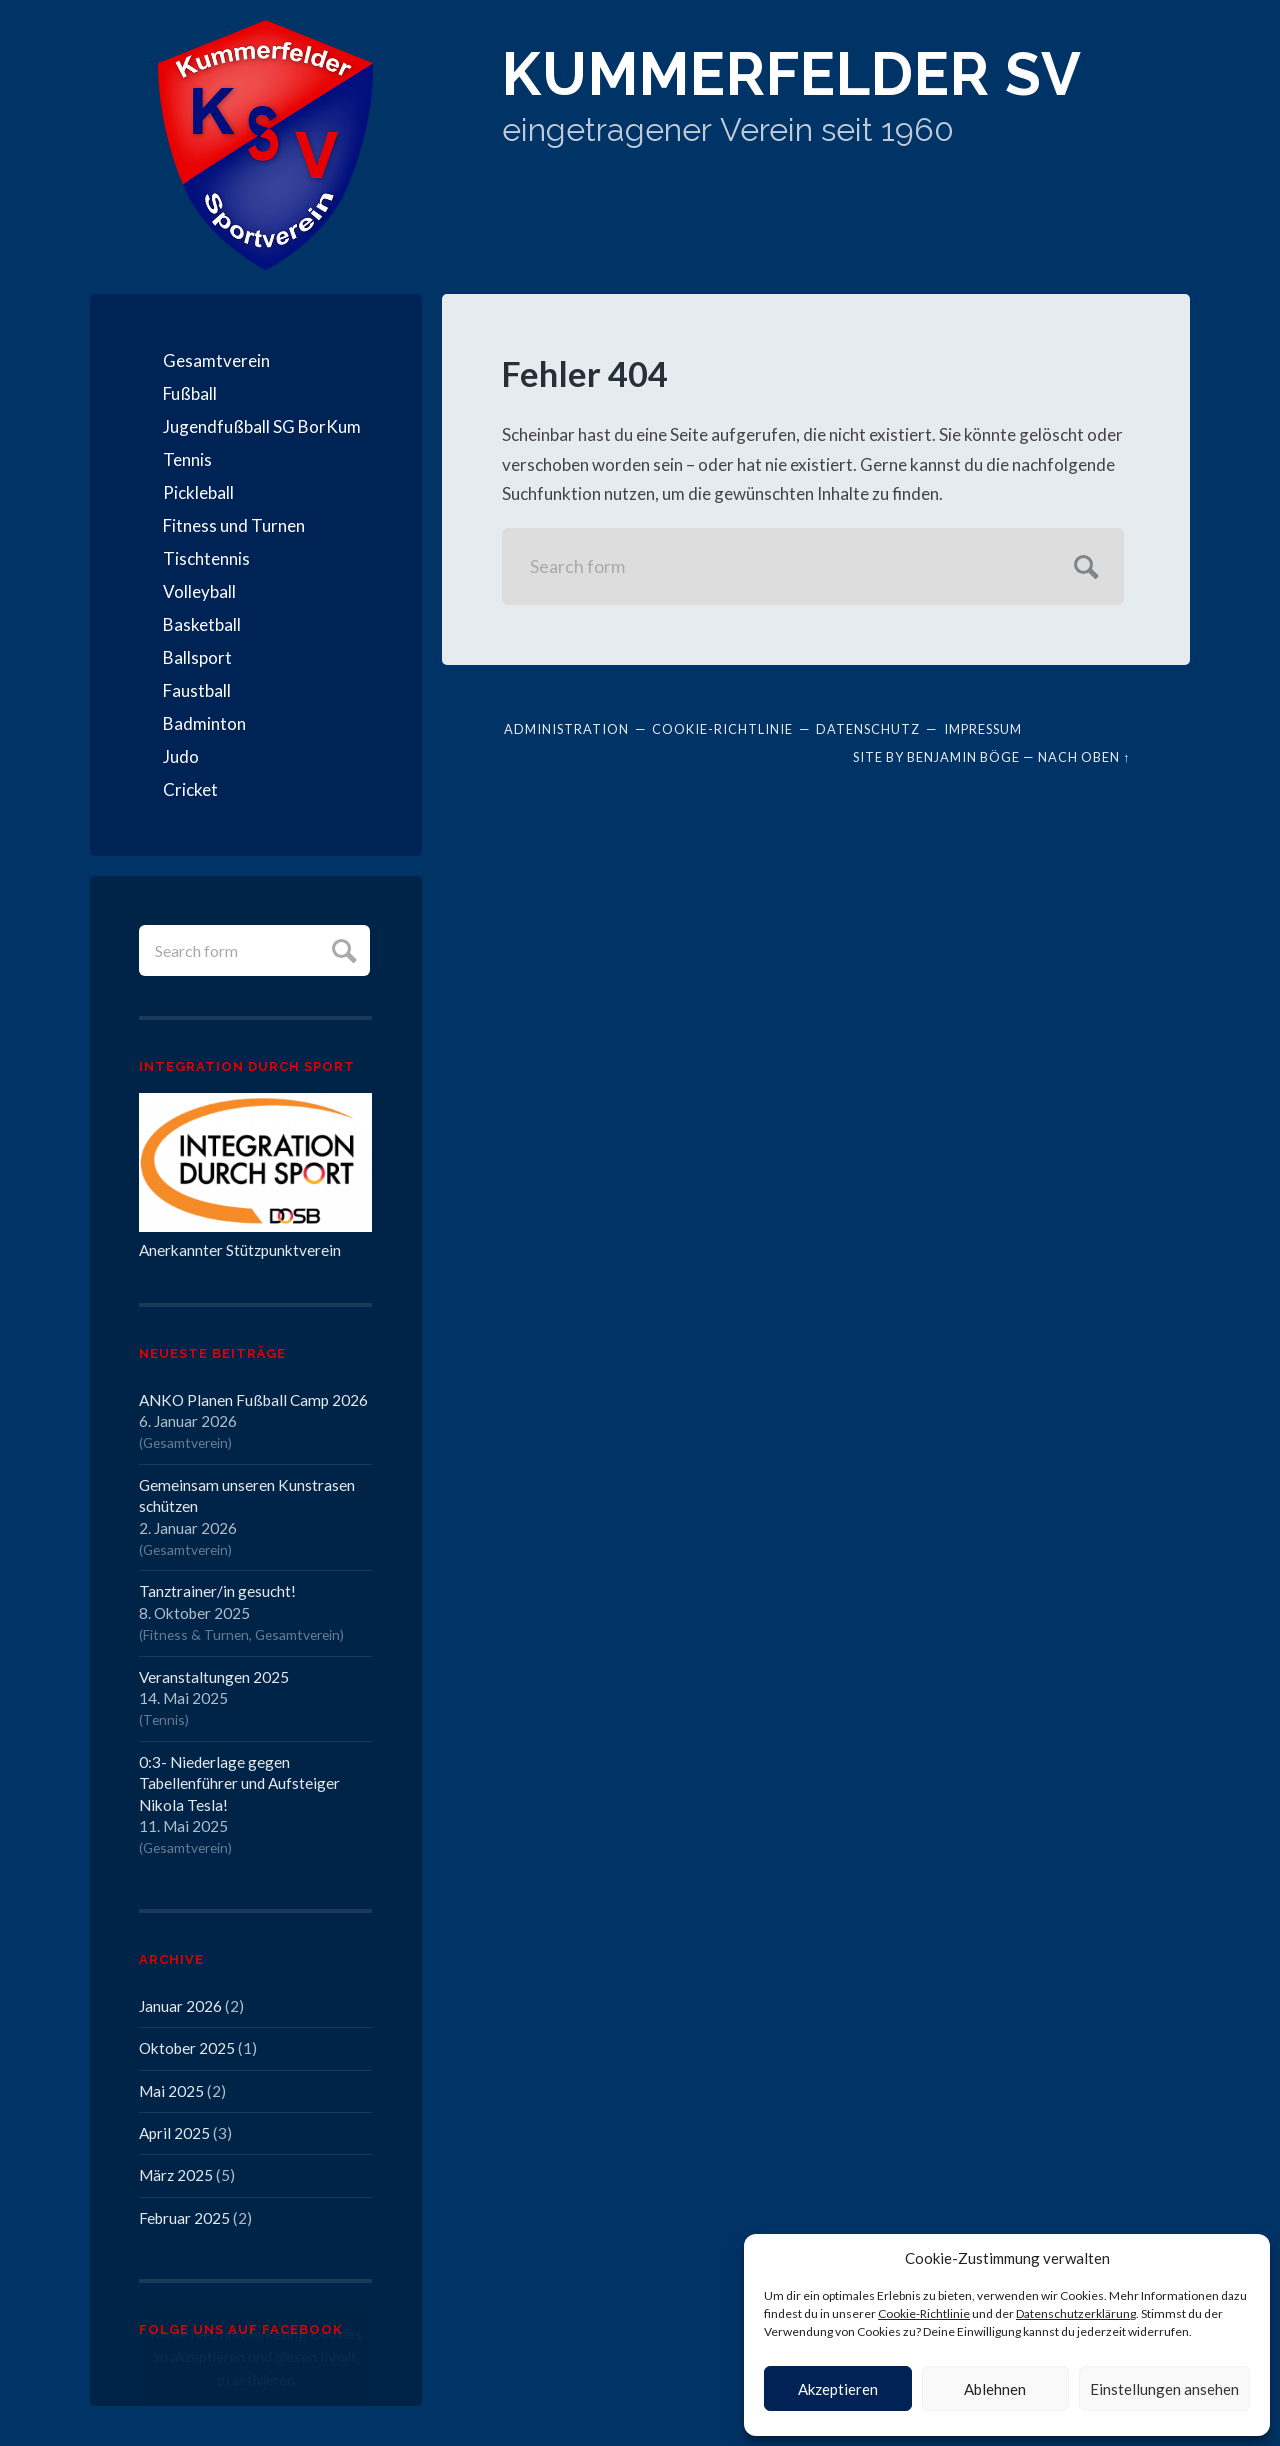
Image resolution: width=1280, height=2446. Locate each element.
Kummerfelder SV (792, 74)
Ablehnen (995, 2389)
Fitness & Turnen (196, 1634)
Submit (341, 948)
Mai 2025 (171, 2091)
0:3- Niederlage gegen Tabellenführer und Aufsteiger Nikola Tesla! (239, 1783)
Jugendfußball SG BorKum (262, 426)
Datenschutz (868, 729)
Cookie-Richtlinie (924, 2313)
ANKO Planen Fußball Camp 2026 (253, 1400)
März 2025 (176, 2175)
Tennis (187, 459)
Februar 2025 (184, 2218)
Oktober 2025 (187, 2048)
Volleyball (199, 591)
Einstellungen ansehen (1164, 2389)
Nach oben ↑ (1084, 757)
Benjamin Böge (963, 757)
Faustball (197, 690)
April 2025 (174, 2133)
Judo (181, 756)
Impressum (983, 729)
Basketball (202, 624)
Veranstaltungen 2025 (214, 1677)
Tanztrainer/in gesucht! (217, 1591)
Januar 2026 (180, 2006)
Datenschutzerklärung (1076, 2313)
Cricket (190, 789)
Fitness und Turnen (234, 525)
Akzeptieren (838, 2389)
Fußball (190, 393)
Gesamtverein (216, 360)
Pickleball (198, 492)
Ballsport (197, 657)
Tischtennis (206, 558)
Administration (566, 729)
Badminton (204, 723)
